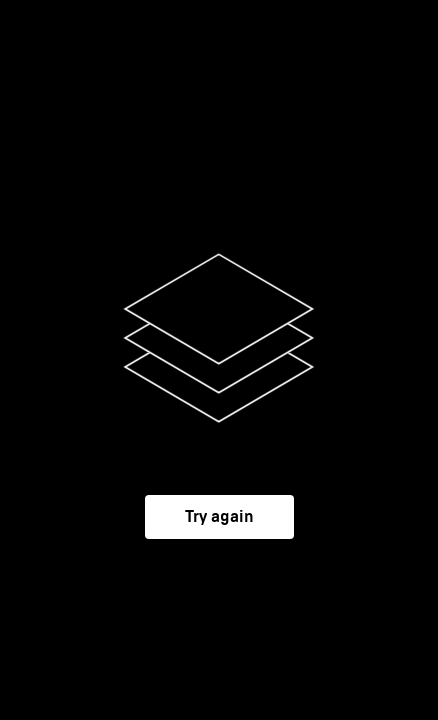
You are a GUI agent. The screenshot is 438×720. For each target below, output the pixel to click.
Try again (219, 517)
